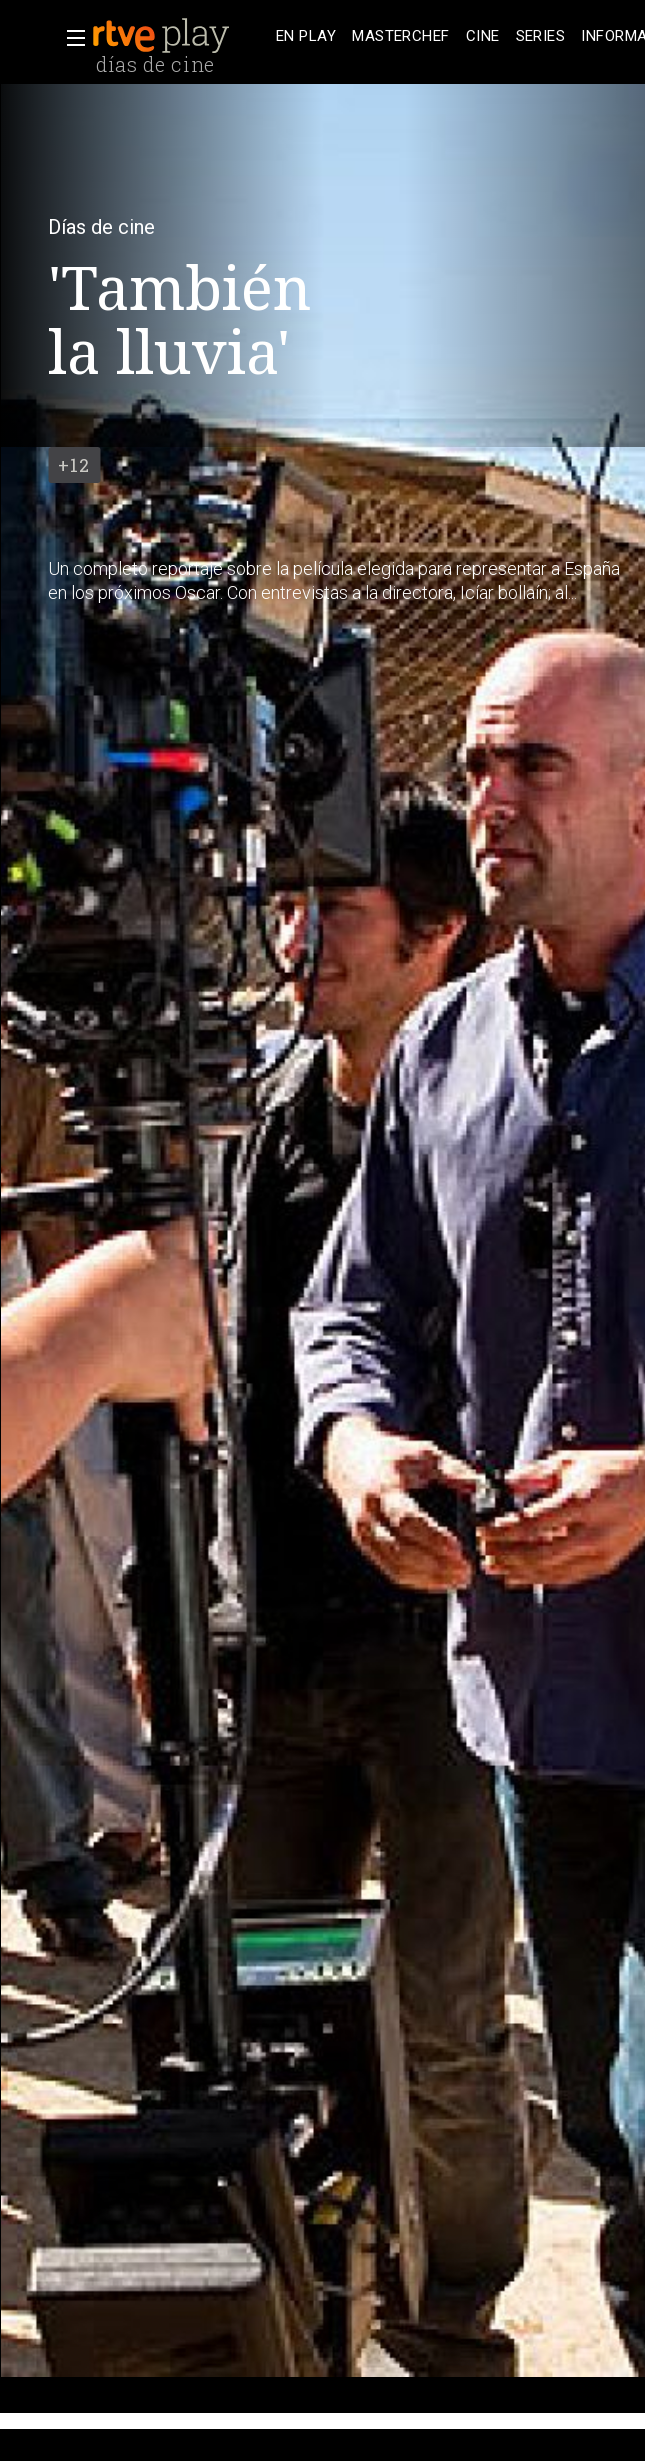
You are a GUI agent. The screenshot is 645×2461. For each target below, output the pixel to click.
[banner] (180, 36)
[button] (70, 38)
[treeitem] (306, 36)
